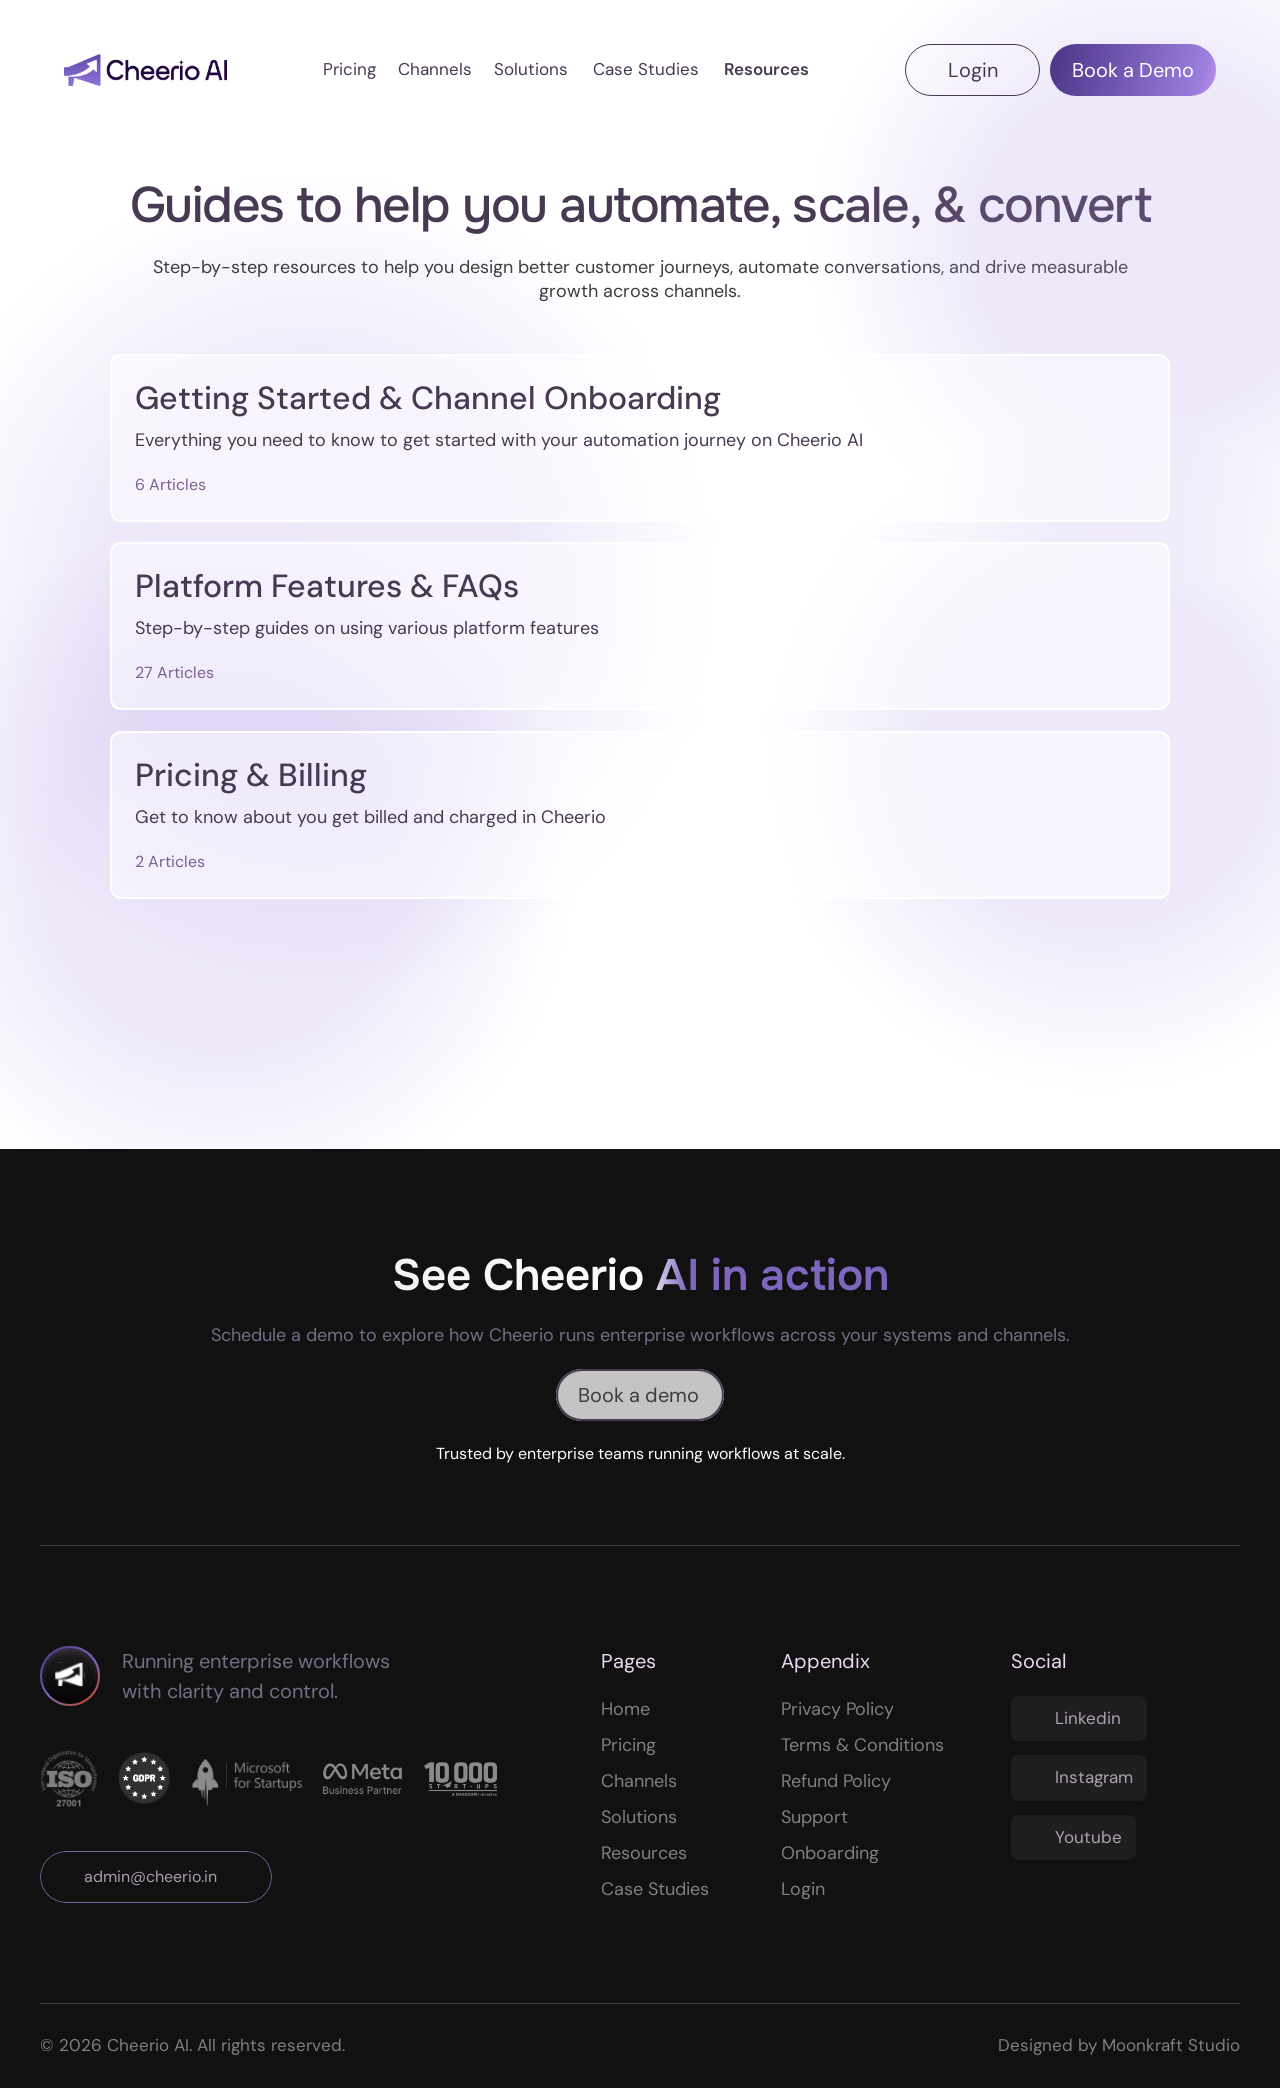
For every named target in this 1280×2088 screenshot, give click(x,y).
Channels (639, 1781)
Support (814, 1817)
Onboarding (830, 1853)
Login (803, 1889)
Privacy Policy (837, 1709)
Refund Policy (836, 1781)
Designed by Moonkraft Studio (1119, 2045)
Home (625, 1709)
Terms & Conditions (862, 1745)
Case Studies (655, 1889)
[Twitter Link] (1079, 1719)
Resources (644, 1853)
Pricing (628, 1745)
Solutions (639, 1817)
